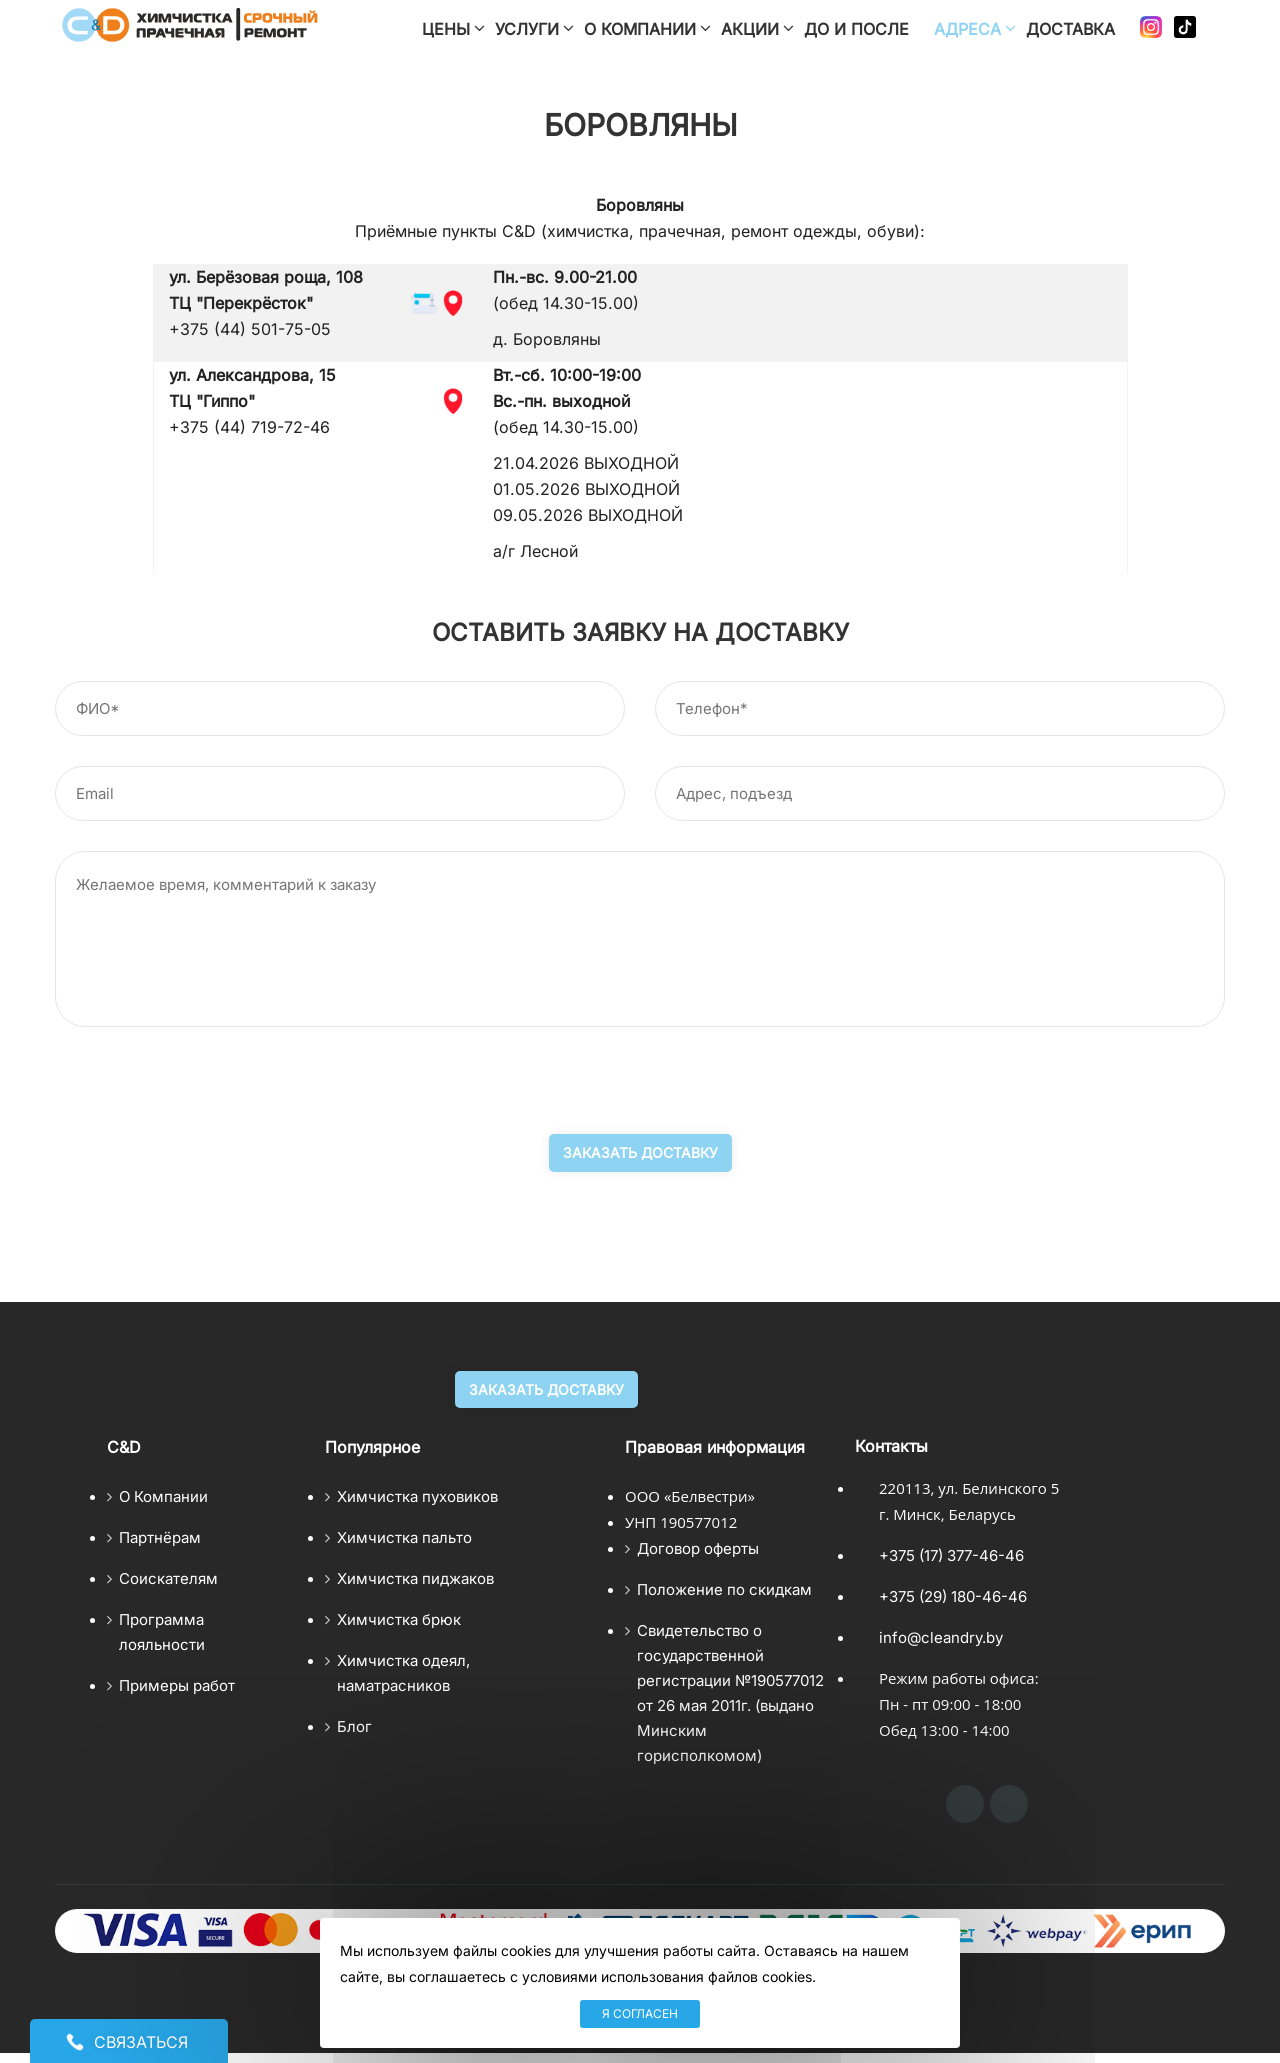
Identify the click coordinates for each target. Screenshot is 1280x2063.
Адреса (967, 29)
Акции (750, 29)
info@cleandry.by (941, 1637)
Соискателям (168, 1578)
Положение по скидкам (724, 1589)
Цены (446, 29)
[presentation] (207, 1095)
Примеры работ (177, 1685)
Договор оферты (698, 1548)
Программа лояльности (162, 1632)
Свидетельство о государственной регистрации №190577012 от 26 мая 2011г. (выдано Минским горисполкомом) (730, 1693)
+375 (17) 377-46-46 (951, 1555)
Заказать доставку (640, 1152)
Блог (354, 1726)
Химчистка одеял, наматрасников (403, 1673)
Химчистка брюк (399, 1619)
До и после (856, 29)
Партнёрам (160, 1537)
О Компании (163, 1496)
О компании (640, 29)
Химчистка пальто (404, 1537)
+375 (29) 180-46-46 (953, 1596)
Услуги (527, 29)
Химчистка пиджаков (415, 1578)
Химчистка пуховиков (417, 1496)
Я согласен (640, 2013)
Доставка (1070, 29)
